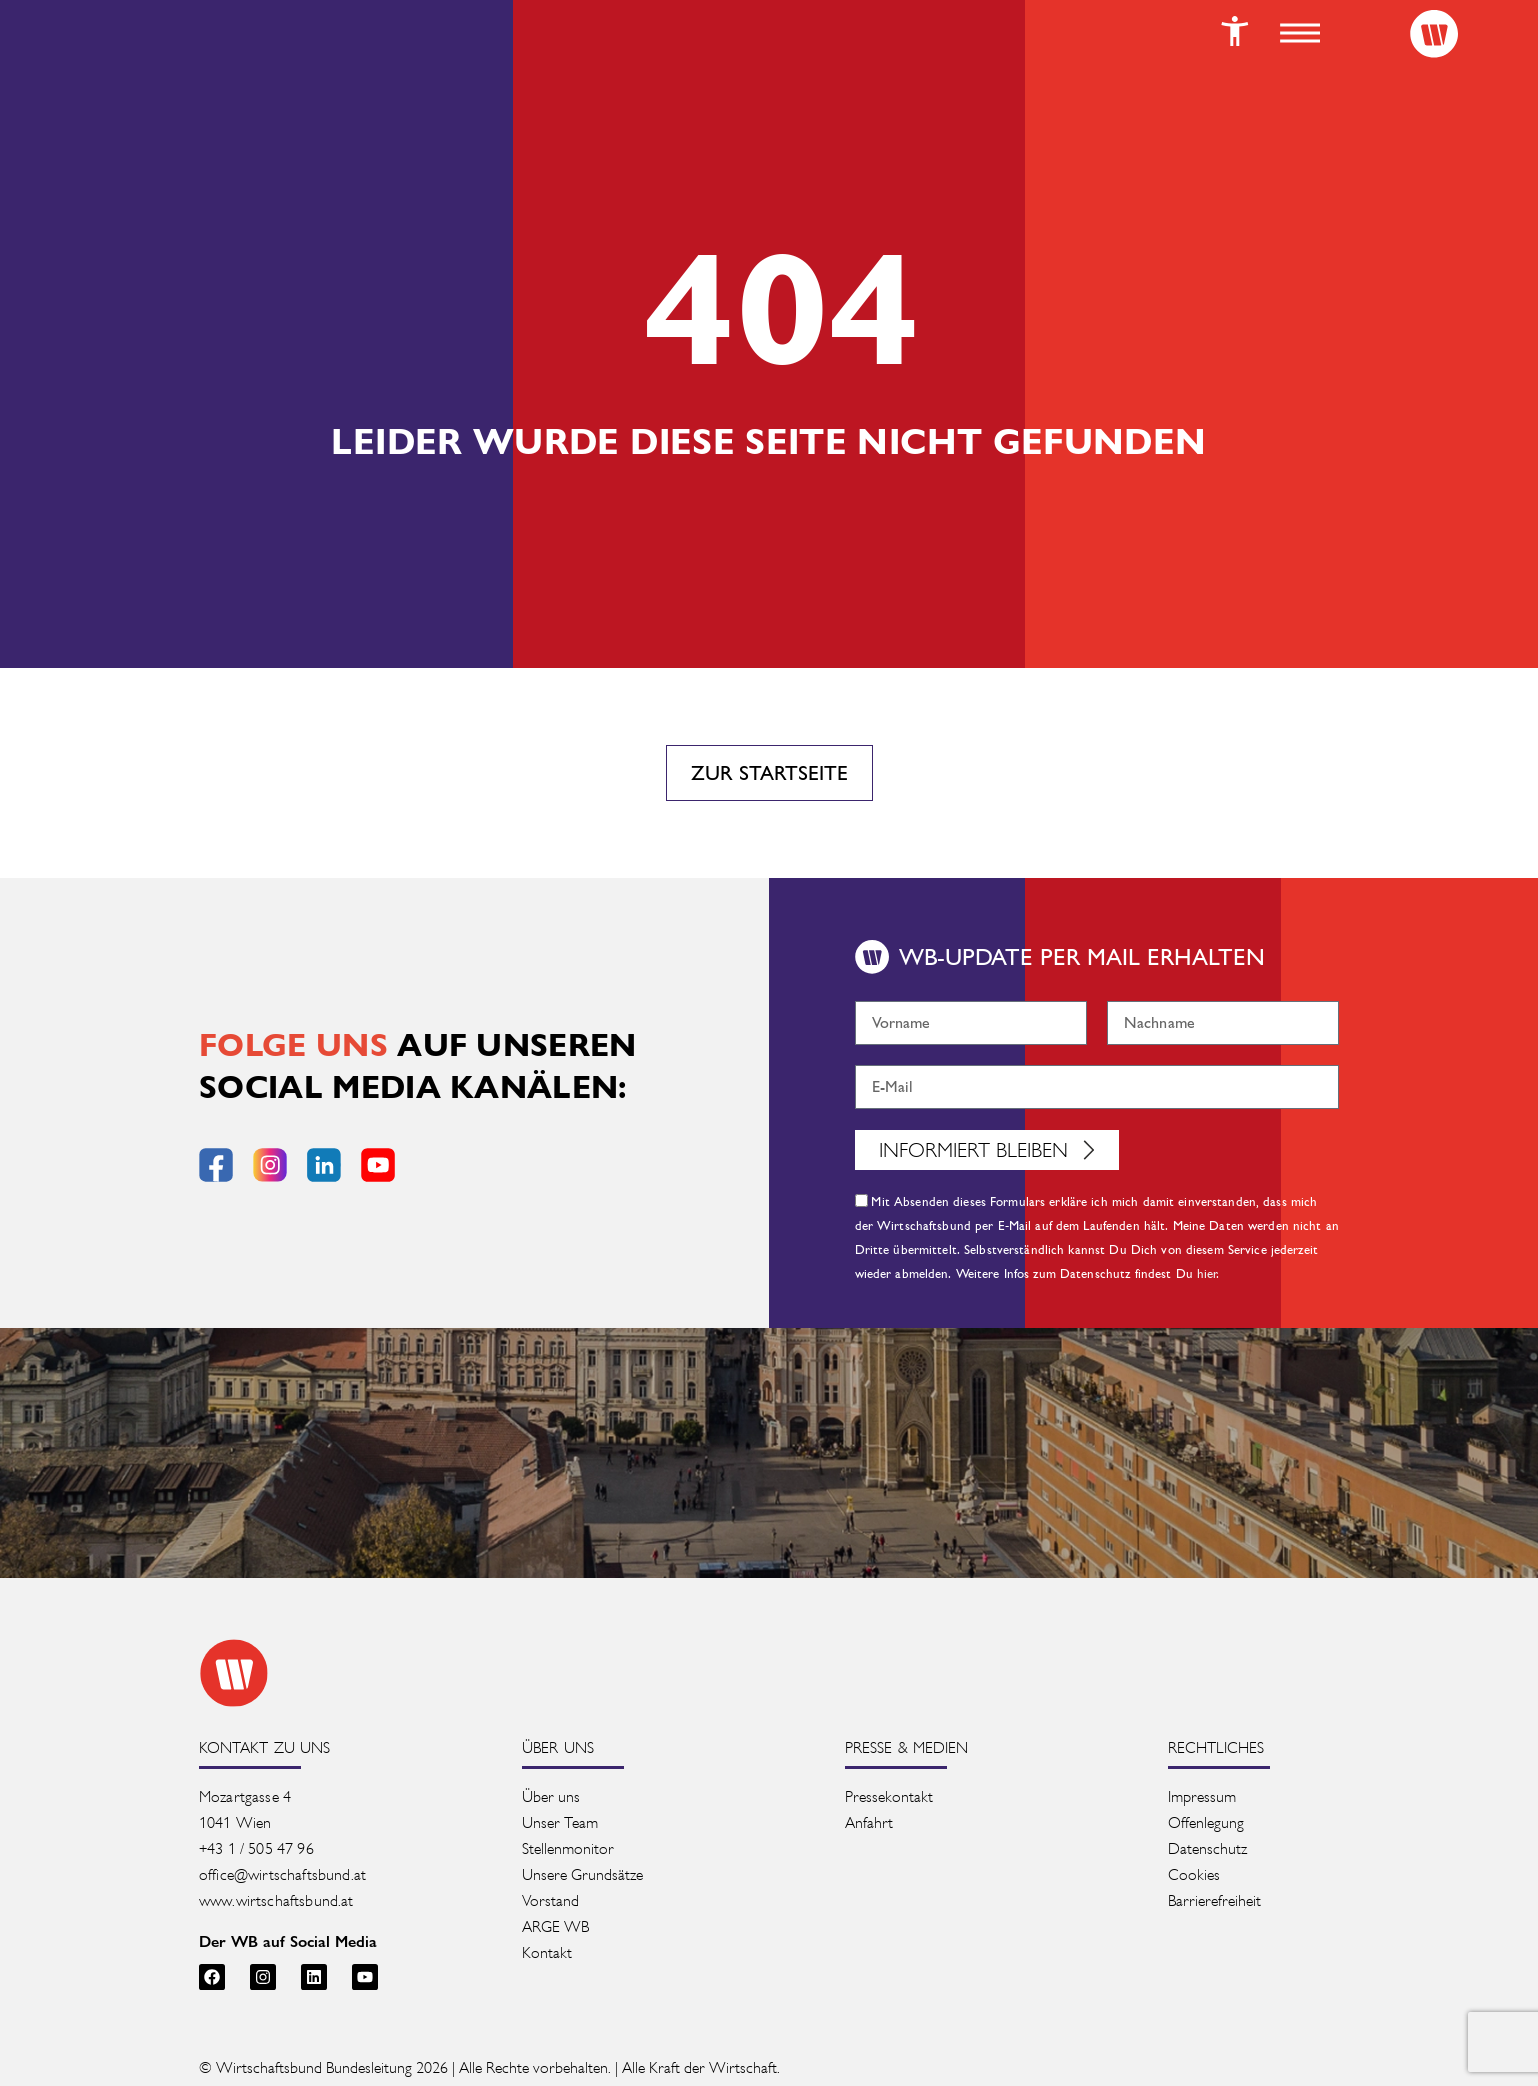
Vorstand (550, 1900)
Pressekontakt (889, 1796)
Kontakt (547, 1952)
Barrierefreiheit (1214, 1900)
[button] (1300, 33)
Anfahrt (869, 1822)
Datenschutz (1207, 1848)
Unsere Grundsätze (582, 1874)
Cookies (1194, 1874)
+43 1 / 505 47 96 (256, 1848)
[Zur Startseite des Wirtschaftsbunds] (234, 1673)
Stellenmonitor (568, 1848)
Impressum (1202, 1796)
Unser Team (560, 1822)
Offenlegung (1206, 1822)
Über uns (551, 1796)
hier (1207, 1273)
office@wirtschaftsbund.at (284, 1874)
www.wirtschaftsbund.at (276, 1900)
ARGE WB (555, 1926)
